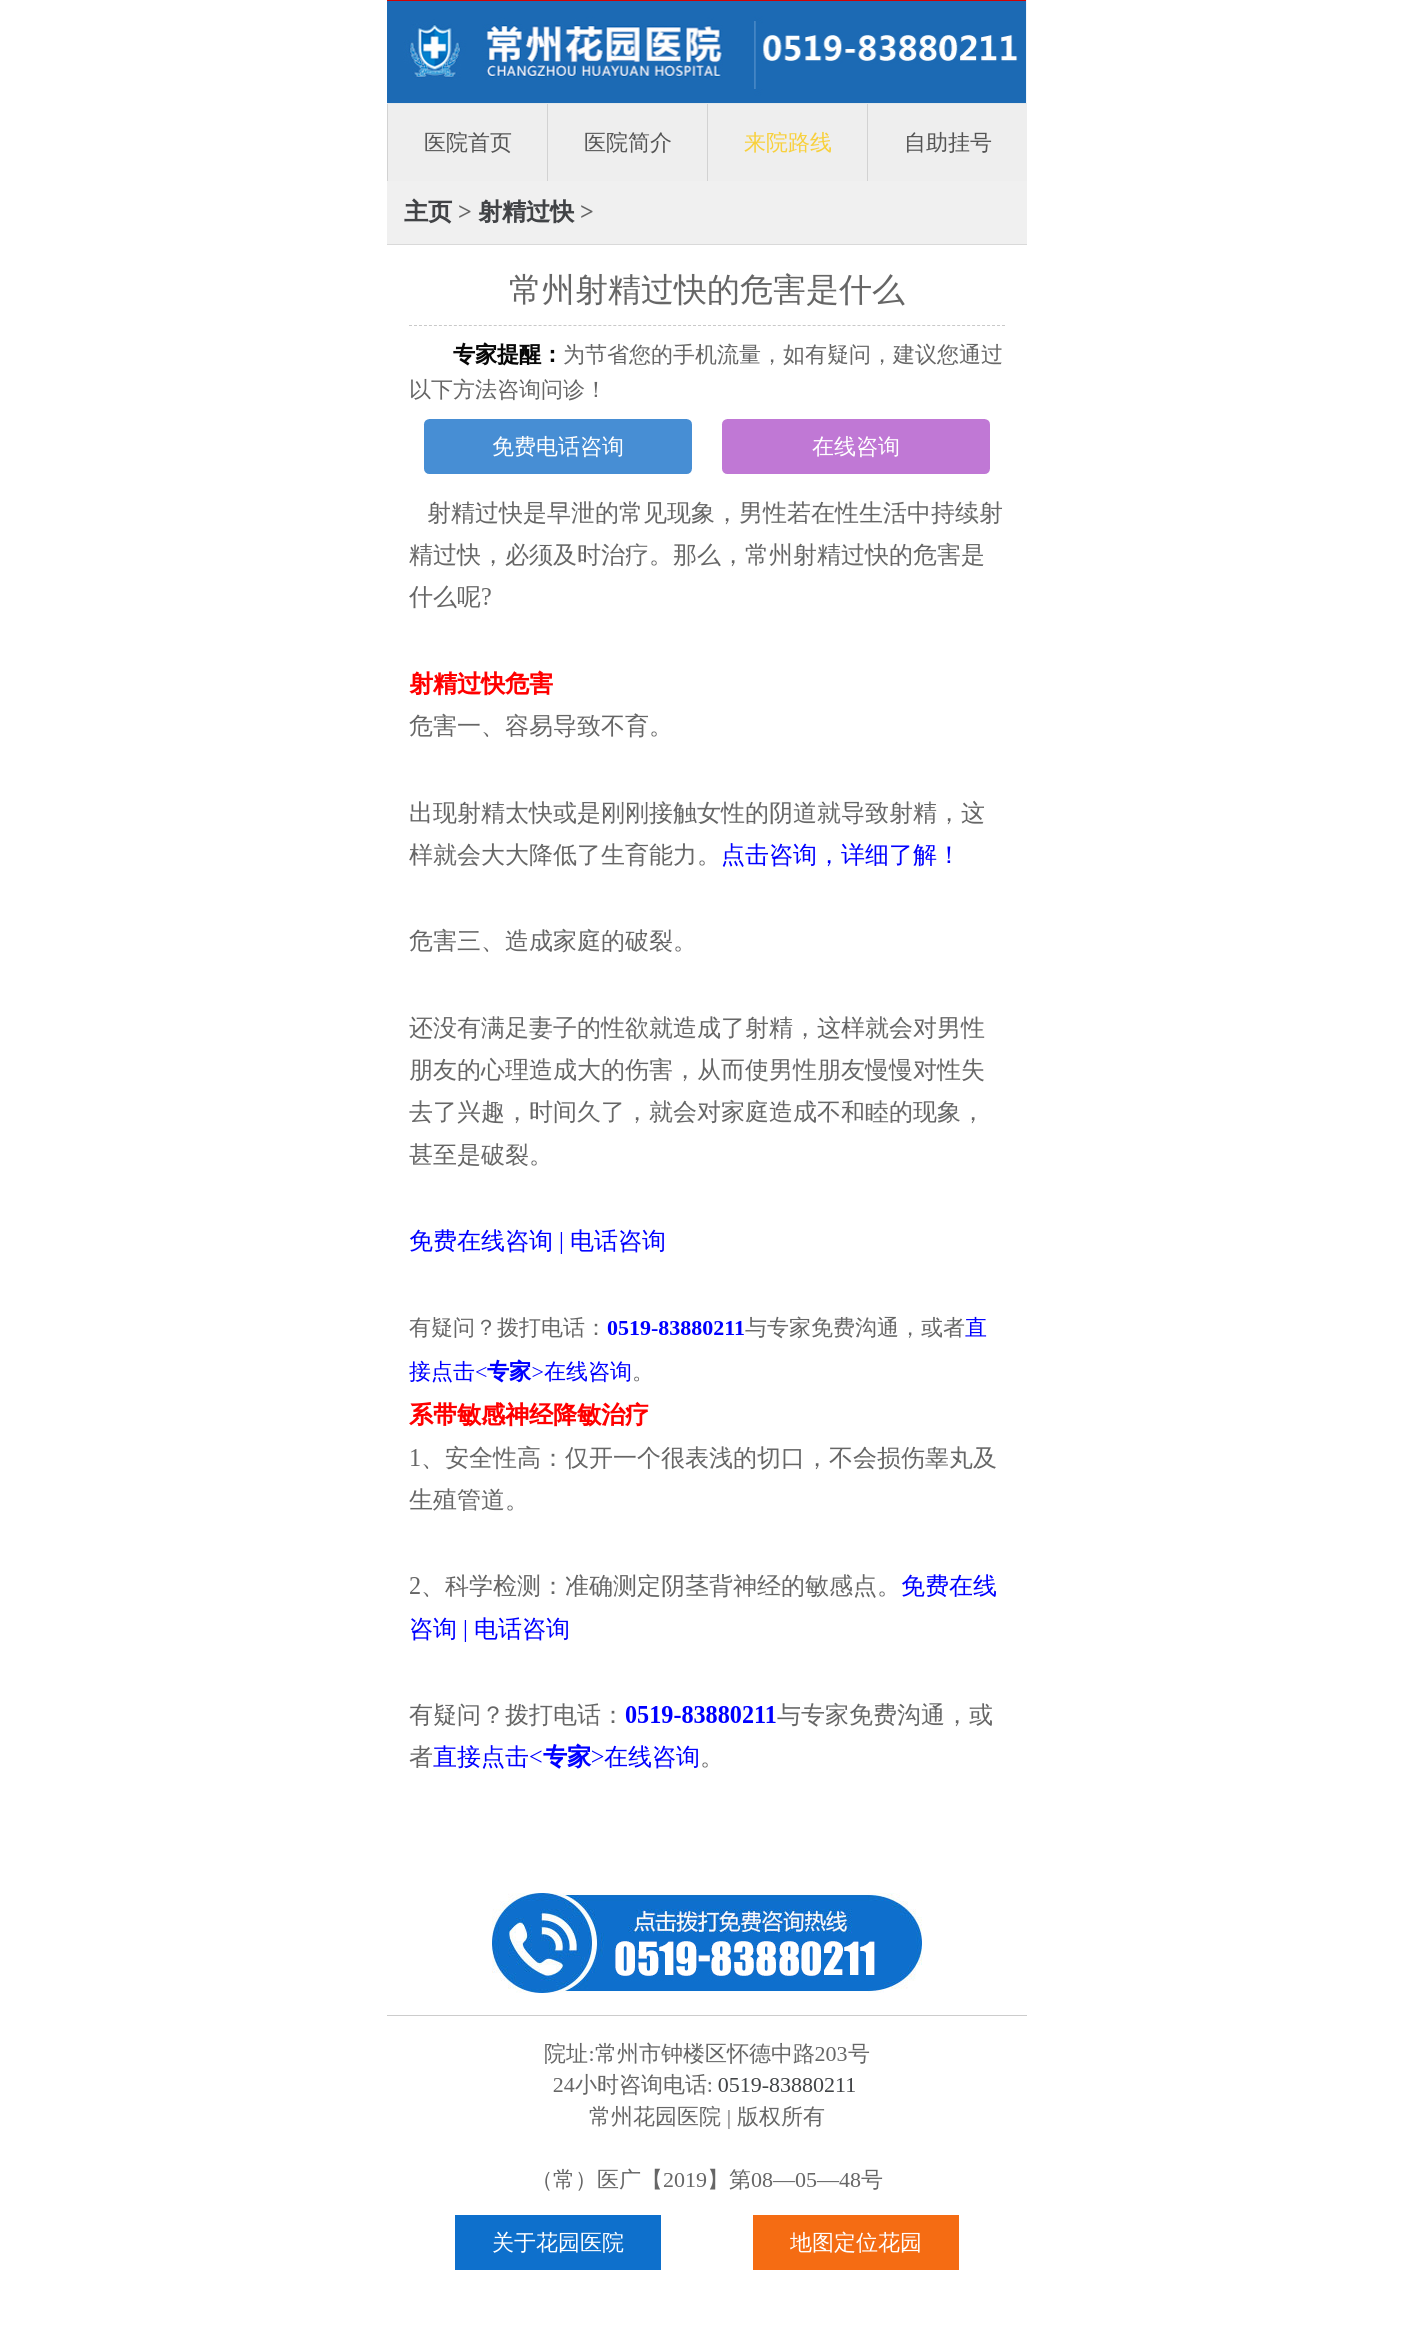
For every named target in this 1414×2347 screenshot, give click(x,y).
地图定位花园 (856, 2242)
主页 (428, 211)
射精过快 (526, 211)
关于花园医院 (558, 2242)
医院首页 (468, 142)
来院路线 (788, 142)
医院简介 (628, 142)
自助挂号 (948, 142)
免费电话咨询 (558, 446)
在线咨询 (856, 446)
